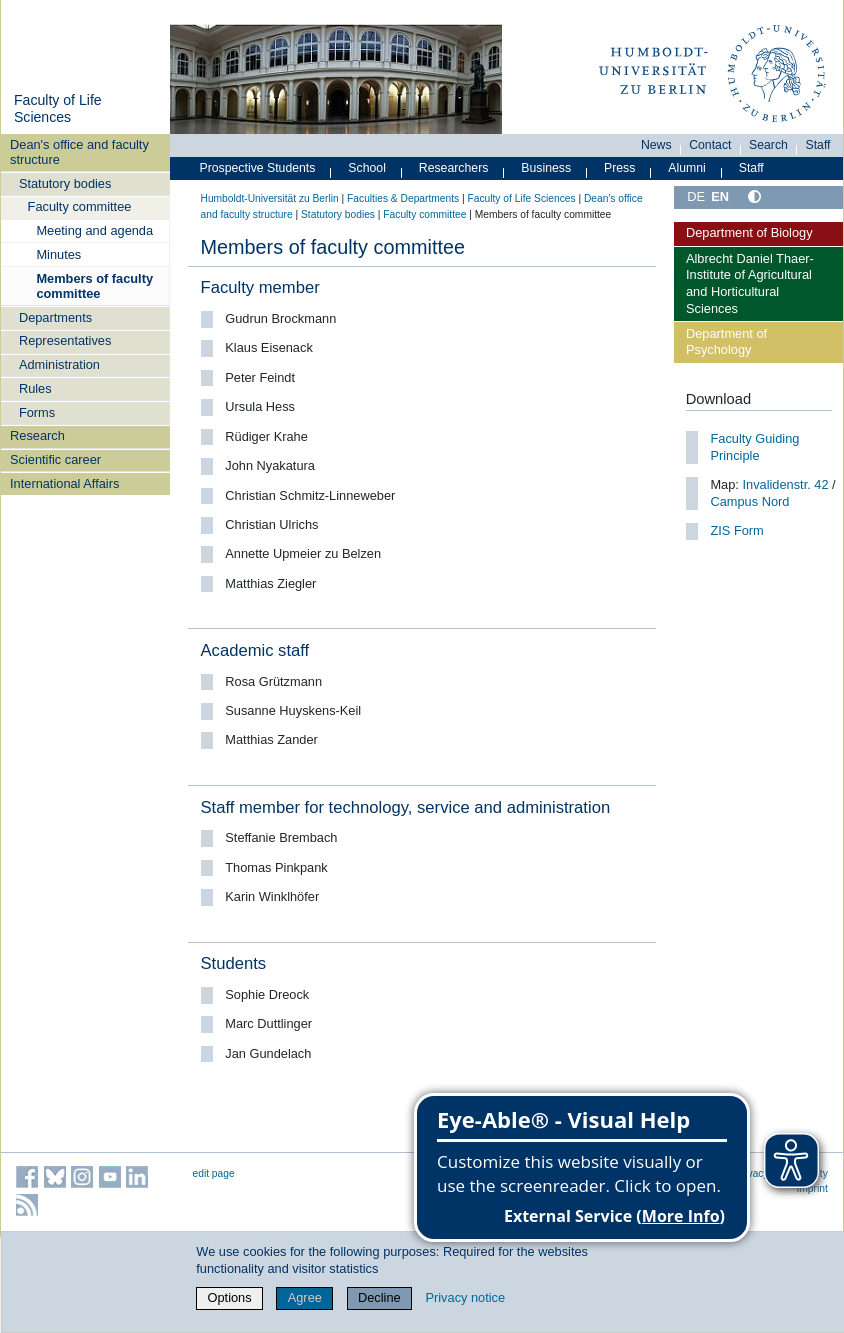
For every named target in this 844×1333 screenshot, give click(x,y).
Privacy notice (465, 1297)
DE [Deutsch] (696, 196)
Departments (55, 317)
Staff (818, 145)
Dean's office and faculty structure (79, 152)
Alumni (687, 168)
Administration (59, 364)
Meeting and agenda (94, 230)
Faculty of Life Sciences (58, 109)
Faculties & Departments (403, 198)
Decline (379, 1297)
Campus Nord (749, 501)
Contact (710, 145)
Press (619, 168)
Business (546, 168)
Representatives (65, 340)
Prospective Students (258, 168)
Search (768, 145)
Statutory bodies (65, 183)
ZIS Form (736, 530)
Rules (35, 388)
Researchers (454, 168)
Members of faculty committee (94, 286)
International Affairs (64, 483)
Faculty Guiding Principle (754, 447)
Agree (305, 1297)
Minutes (58, 254)
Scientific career (55, 459)
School (367, 168)
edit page (214, 1173)
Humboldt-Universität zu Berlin (270, 198)
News (656, 145)
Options (230, 1297)
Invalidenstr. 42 (784, 484)
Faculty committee (80, 206)
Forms (37, 412)
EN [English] (720, 196)
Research (37, 435)
